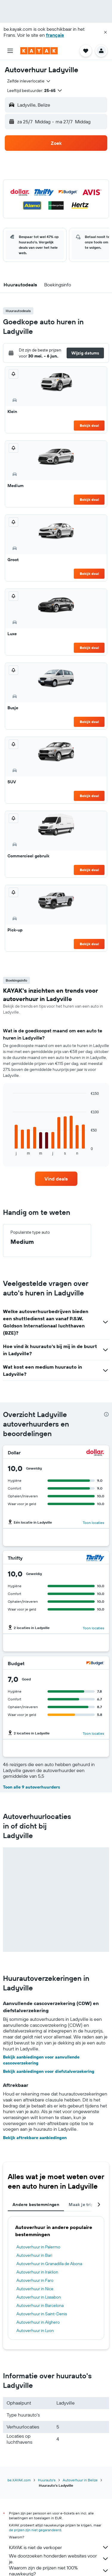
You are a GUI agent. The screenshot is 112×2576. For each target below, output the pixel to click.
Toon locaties (93, 1522)
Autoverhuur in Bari (34, 2255)
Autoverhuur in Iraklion (37, 2272)
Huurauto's (47, 2480)
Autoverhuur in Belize (80, 2480)
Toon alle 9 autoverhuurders (31, 1787)
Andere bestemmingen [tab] (36, 2204)
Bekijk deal (89, 425)
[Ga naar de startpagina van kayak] (39, 50)
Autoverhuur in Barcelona (40, 2305)
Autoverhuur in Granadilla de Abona (49, 2263)
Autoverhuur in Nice (34, 2288)
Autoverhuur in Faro (34, 2280)
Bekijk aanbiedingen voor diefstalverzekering (48, 2071)
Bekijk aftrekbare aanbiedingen (35, 2137)
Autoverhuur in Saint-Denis (41, 2313)
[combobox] (29, 81)
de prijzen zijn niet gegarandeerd (35, 2530)
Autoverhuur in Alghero (38, 2322)
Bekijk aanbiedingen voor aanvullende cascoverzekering (41, 2060)
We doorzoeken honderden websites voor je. (59, 2559)
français (55, 35)
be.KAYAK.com (19, 2480)
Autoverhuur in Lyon (35, 2330)
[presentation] (106, 1414)
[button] (105, 32)
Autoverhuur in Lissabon (38, 2297)
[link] (56, 1179)
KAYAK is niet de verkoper (59, 2547)
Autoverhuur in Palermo (38, 2247)
